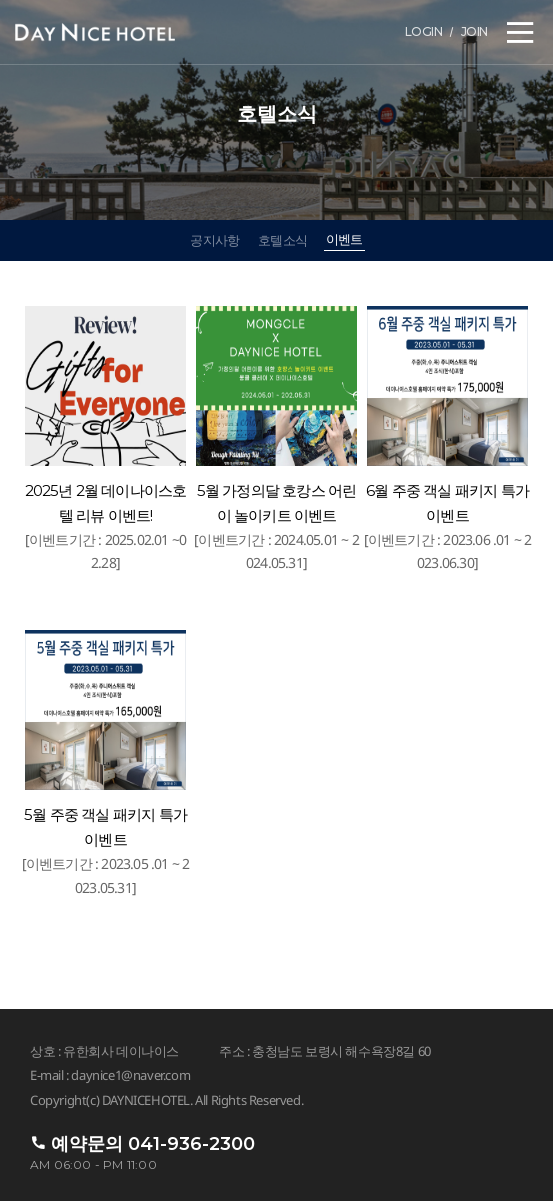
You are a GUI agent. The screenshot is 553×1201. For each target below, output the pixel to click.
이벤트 (344, 239)
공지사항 (214, 240)
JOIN (474, 31)
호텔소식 (282, 240)
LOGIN (424, 31)
